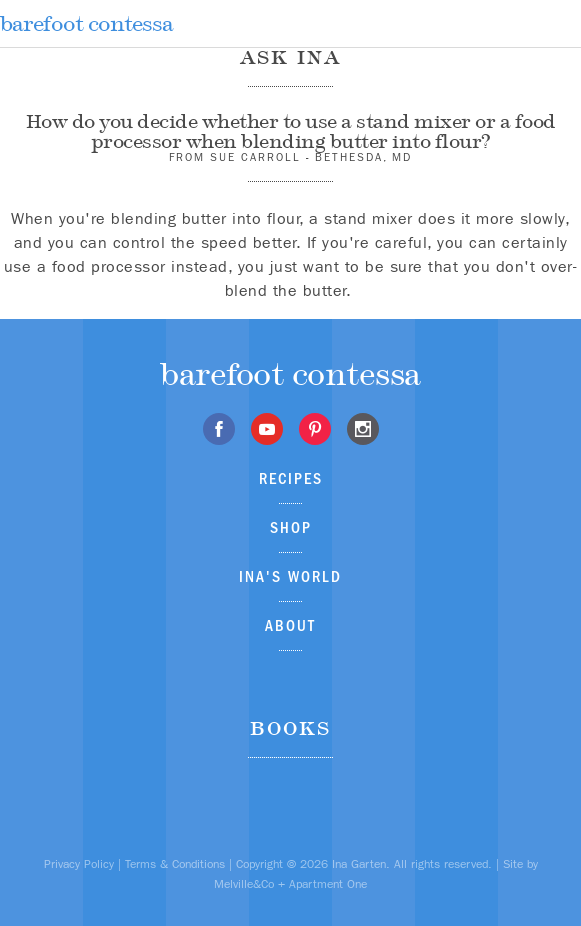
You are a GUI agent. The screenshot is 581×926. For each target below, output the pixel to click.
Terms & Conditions (175, 864)
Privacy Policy (79, 864)
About (290, 625)
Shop (291, 527)
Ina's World (290, 576)
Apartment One (328, 884)
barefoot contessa (86, 23)
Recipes (291, 478)
